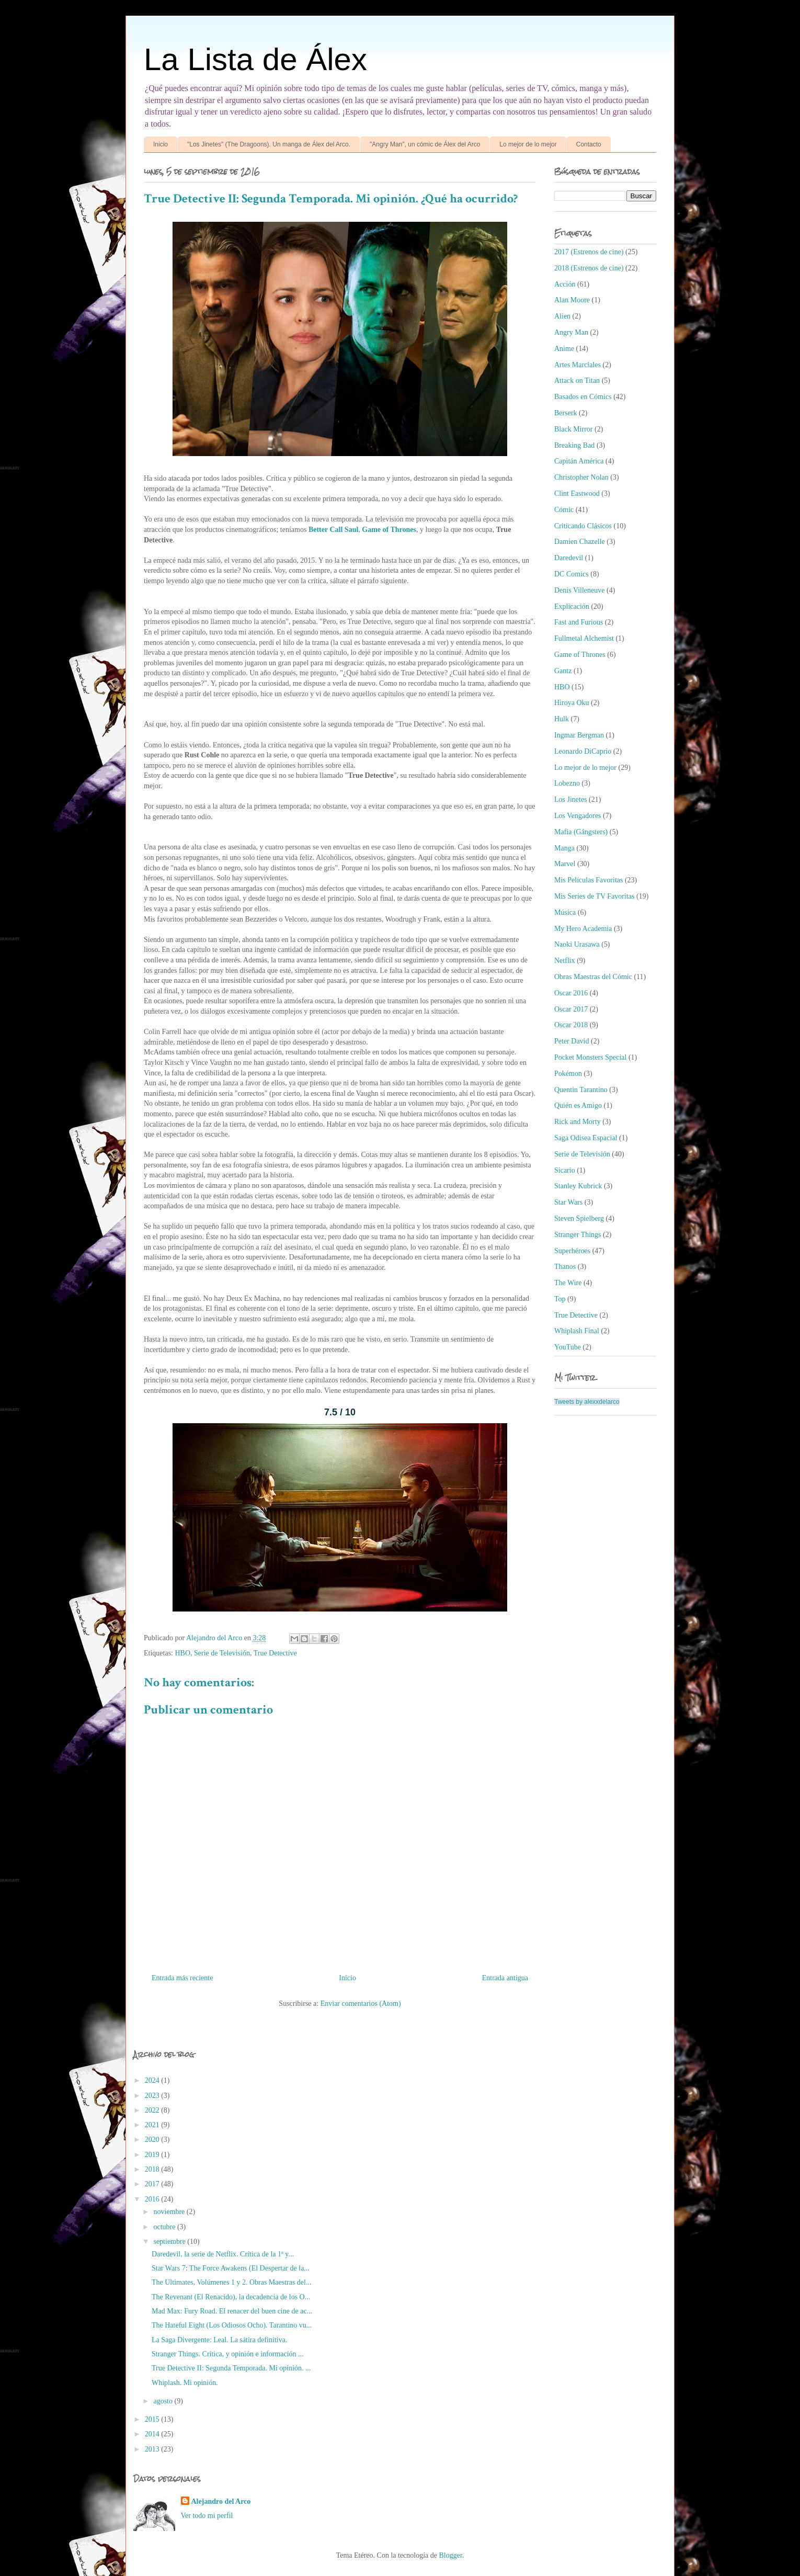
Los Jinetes (570, 799)
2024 (153, 2080)
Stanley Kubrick (578, 1186)
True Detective (275, 1653)
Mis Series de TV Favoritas (594, 896)
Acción (564, 284)
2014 (153, 2434)
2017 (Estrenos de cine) (589, 252)
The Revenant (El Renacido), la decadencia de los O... (231, 2297)
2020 (153, 2139)
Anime (564, 349)
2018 (153, 2169)
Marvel (564, 864)
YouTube (567, 1347)
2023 (153, 2096)
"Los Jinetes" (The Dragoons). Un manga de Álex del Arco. (268, 144)
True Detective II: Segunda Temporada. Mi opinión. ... (231, 2368)
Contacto (588, 144)
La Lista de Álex (255, 59)
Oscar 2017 (571, 1009)
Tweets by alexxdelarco (587, 1401)
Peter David (571, 1041)
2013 (153, 2449)
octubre (165, 2227)
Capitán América (578, 461)
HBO (183, 1653)
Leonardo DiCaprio (582, 751)
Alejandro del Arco (221, 2501)
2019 (153, 2155)
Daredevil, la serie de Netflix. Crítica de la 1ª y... (223, 2254)
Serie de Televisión (222, 1653)
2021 (153, 2125)
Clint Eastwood (577, 493)
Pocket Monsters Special (590, 1057)
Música (565, 912)
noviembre (169, 2212)
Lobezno (567, 783)
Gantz (563, 671)
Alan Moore (572, 300)
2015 (153, 2419)
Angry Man (571, 332)
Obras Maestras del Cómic (593, 977)
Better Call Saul (333, 530)
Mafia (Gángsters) (581, 832)
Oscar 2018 (571, 1025)
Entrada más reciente (182, 1978)
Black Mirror (573, 429)
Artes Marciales (577, 365)
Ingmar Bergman (579, 735)
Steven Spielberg (579, 1218)
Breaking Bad (574, 445)
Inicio (160, 144)
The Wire (567, 1283)
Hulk (561, 719)
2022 (153, 2110)
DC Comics (571, 574)
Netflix (564, 960)
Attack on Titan (577, 380)
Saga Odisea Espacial (586, 1138)
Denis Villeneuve (579, 590)
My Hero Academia (583, 929)
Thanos (565, 1266)
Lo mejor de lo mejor (527, 144)
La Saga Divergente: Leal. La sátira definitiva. (219, 2340)
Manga (564, 848)
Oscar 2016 (571, 993)
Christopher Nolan (581, 477)
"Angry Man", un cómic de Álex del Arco (425, 144)
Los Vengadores (577, 816)
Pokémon (568, 1073)
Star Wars (568, 1202)
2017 (153, 2184)
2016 (153, 2199)
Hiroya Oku (571, 703)
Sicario (564, 1170)
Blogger (450, 2555)
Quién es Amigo (578, 1105)
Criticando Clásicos (583, 526)
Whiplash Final (576, 1331)
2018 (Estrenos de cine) (589, 268)
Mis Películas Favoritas (588, 880)
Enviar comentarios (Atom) (361, 2003)
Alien (562, 316)
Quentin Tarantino (581, 1090)
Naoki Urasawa (577, 944)
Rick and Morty (577, 1122)
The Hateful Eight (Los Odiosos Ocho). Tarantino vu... (232, 2325)
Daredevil (568, 558)
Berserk (565, 413)
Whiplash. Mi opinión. (185, 2383)
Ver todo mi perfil (207, 2516)
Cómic (564, 510)
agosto (163, 2401)
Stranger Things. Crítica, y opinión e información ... (228, 2354)
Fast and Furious (578, 622)
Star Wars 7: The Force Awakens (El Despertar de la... (231, 2268)
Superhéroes (572, 1251)
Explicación (571, 606)
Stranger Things (577, 1235)
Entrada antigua (505, 1978)
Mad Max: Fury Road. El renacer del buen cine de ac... (232, 2311)
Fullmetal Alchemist (584, 638)
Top (560, 1299)
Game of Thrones (389, 530)
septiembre (170, 2241)
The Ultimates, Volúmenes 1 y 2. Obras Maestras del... (231, 2282)
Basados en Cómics (583, 397)
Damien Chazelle (579, 542)
